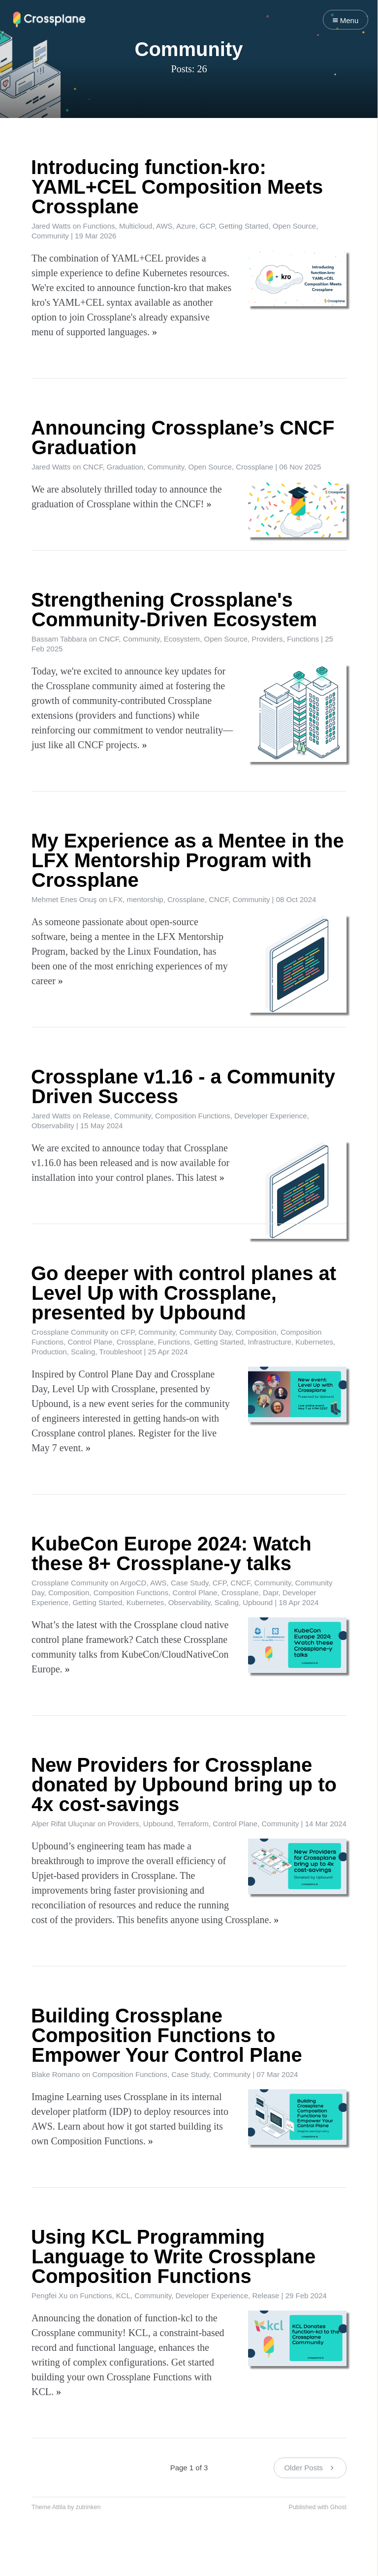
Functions (99, 226)
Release (96, 1116)
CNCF (93, 467)
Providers (267, 639)
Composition (255, 1332)
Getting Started (244, 226)
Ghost (338, 2507)
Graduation (125, 467)
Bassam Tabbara (59, 639)
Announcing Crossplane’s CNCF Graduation (182, 437)
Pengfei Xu (49, 2295)
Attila (59, 2507)
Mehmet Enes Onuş (64, 899)
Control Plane (89, 1342)
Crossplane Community (70, 1332)
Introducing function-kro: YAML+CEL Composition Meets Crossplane (177, 186)
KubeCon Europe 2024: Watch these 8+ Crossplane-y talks (171, 1553)
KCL (123, 2295)
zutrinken (88, 2507)
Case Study (189, 1583)
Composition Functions (192, 1116)
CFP (127, 1332)
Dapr (271, 1592)
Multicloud (136, 226)
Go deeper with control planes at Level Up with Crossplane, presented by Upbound (183, 1292)
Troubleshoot (120, 1351)
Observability (53, 1125)
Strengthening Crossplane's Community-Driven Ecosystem (174, 609)
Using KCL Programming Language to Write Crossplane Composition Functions (173, 2256)
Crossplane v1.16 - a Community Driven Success (183, 1086)
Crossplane (254, 467)
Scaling (83, 1351)
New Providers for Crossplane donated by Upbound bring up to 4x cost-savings (184, 1784)
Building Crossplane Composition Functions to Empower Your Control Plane (166, 2035)
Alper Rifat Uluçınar (63, 1823)
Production (49, 1351)
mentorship (144, 899)
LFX (116, 899)
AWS (164, 226)
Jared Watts (51, 226)
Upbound (258, 1602)
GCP (207, 226)
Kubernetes (314, 1342)
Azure (185, 226)
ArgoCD (133, 1583)
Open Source (294, 226)
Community (50, 236)
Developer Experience (270, 1116)
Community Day (205, 1332)
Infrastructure (269, 1342)
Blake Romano (56, 2074)
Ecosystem (182, 639)
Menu (346, 20)
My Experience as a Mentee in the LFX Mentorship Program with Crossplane (187, 860)
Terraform (193, 1823)
